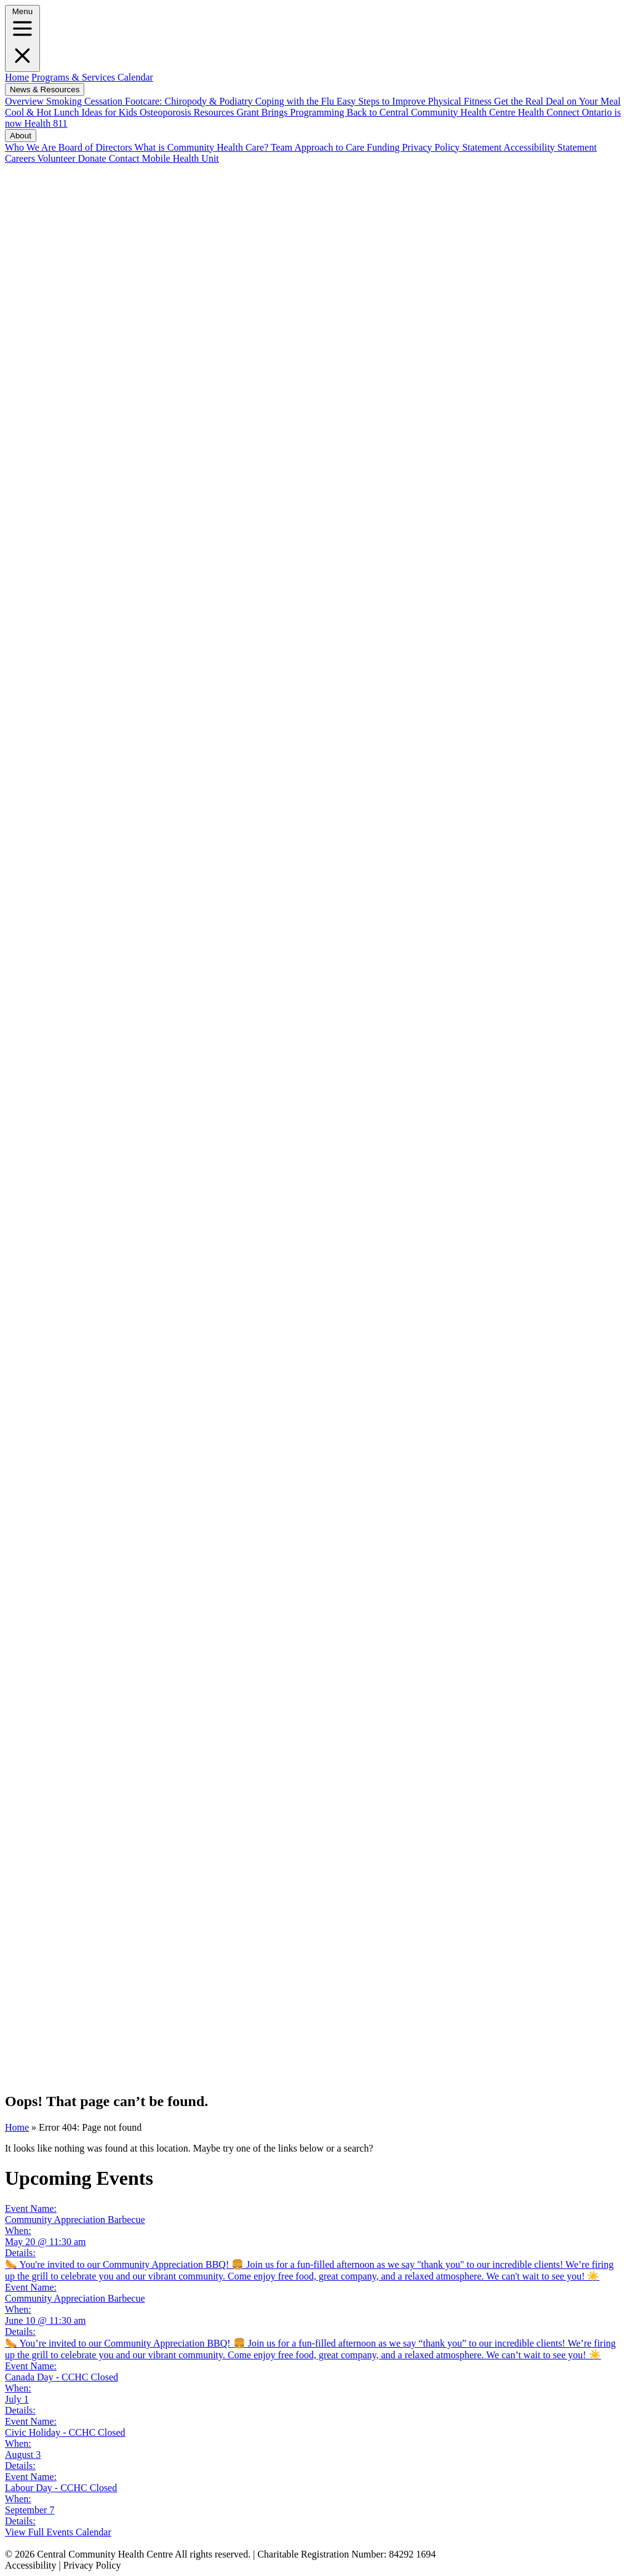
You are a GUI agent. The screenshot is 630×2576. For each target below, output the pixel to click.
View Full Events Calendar (58, 2532)
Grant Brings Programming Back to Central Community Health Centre (376, 112)
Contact (123, 158)
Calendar (134, 77)
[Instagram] (315, 1769)
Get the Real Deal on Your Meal (557, 101)
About (20, 135)
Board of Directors (96, 147)
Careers (20, 158)
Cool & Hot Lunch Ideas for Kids (72, 112)
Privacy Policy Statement (452, 147)
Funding (384, 147)
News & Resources (44, 89)
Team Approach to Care (319, 147)
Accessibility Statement (550, 147)
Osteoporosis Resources (188, 112)
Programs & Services (73, 77)
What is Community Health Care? (203, 147)
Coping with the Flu (296, 101)
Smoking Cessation (85, 101)
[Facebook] (315, 487)
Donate (90, 158)
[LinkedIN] (315, 1134)
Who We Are (31, 147)
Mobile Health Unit (178, 158)
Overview (25, 101)
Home (17, 77)
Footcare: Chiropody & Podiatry (190, 101)
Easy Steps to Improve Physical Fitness (415, 101)
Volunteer (55, 158)
